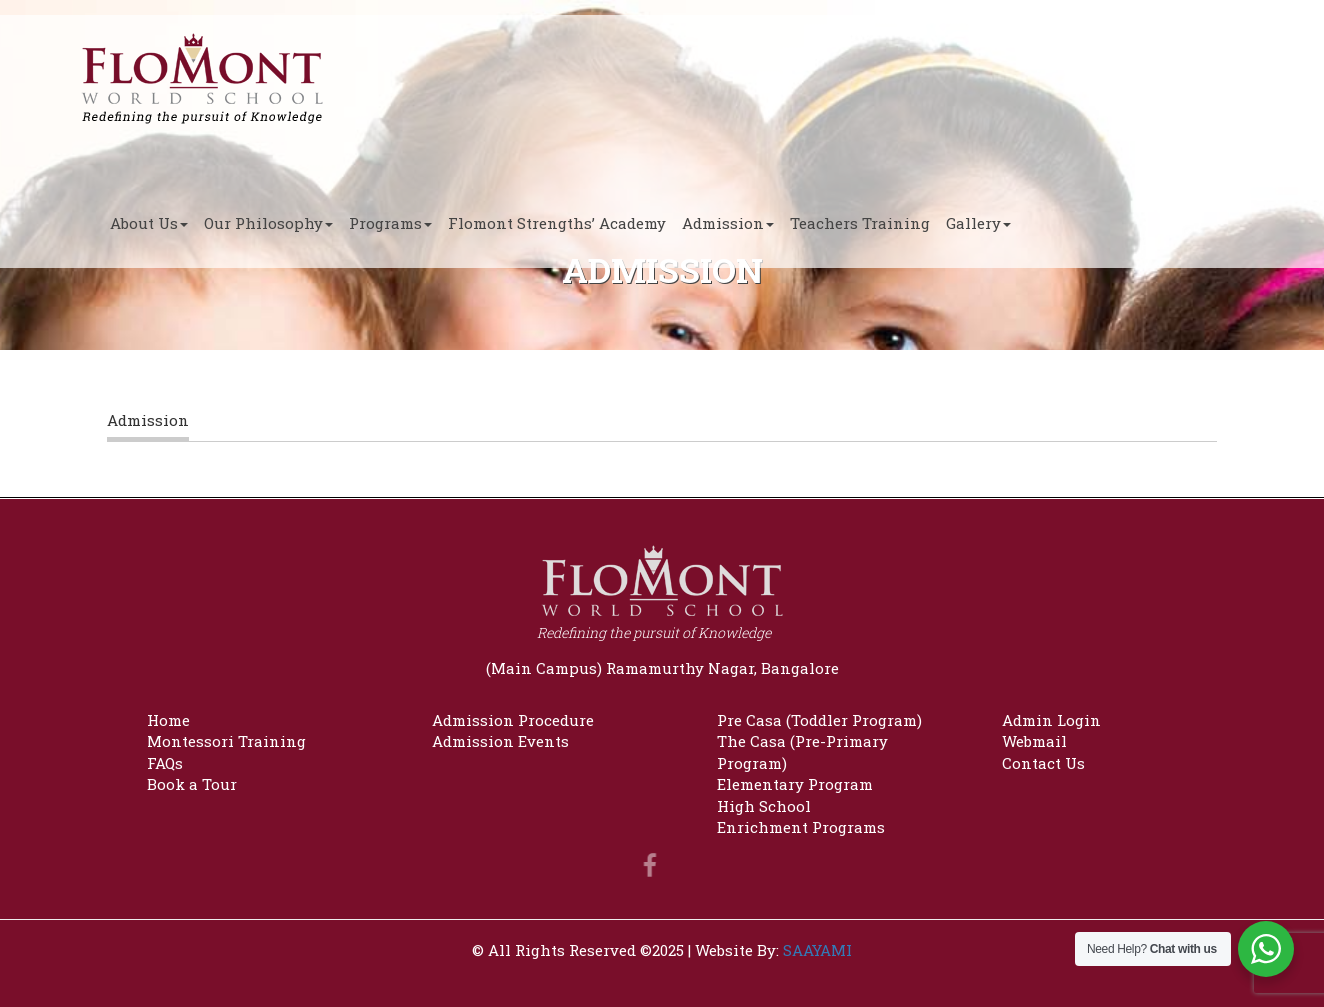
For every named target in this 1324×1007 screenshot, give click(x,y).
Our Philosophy (268, 223)
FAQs (165, 763)
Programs (390, 223)
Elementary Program (795, 784)
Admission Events (500, 741)
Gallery (978, 223)
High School (764, 806)
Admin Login (1051, 720)
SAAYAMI (817, 950)
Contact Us (1043, 763)
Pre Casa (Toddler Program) (819, 720)
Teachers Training (860, 223)
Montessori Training (226, 741)
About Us (149, 223)
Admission (728, 223)
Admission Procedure (513, 720)
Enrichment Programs (801, 827)
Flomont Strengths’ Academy (557, 223)
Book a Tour (192, 784)
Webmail (1034, 741)
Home (168, 720)
